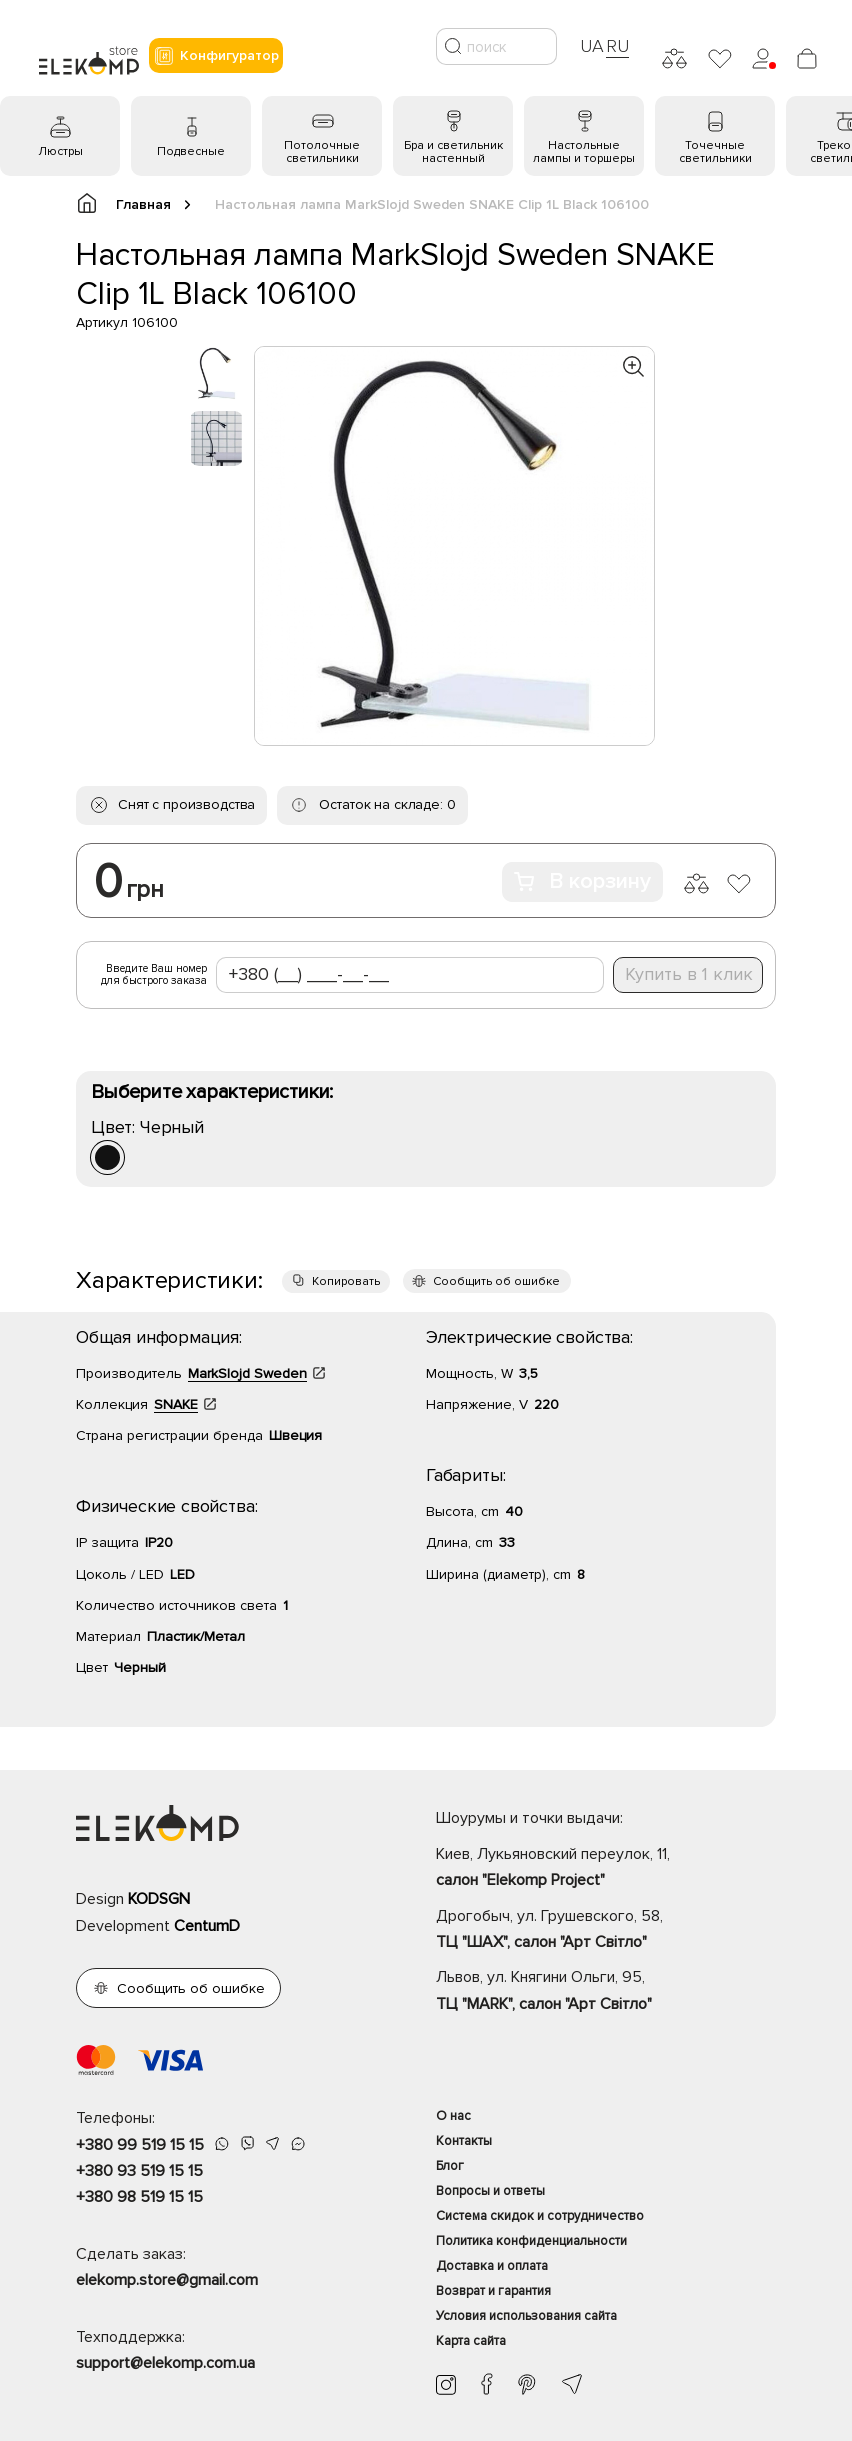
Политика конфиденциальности (531, 2241)
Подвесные (191, 151)
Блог (450, 2166)
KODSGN (159, 1899)
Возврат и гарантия (493, 2291)
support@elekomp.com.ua (165, 2363)
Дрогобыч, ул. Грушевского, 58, (606, 1931)
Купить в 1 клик (689, 974)
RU (617, 46)
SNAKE (176, 1404)
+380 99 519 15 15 (140, 2145)
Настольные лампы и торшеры (584, 152)
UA (592, 46)
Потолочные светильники (322, 152)
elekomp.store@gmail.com (167, 2280)
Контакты (464, 2141)
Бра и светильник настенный (453, 152)
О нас (453, 2116)
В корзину (582, 881)
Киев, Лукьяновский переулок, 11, (606, 1869)
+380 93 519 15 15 (139, 2171)
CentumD (207, 1926)
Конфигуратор (216, 56)
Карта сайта (471, 2341)
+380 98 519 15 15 (139, 2197)
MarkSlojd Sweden (247, 1373)
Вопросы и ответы (490, 2191)
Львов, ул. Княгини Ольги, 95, (606, 1992)
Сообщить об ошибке (496, 1281)
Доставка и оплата (492, 2266)
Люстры (60, 151)
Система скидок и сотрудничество (540, 2216)
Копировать (346, 1281)
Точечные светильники (715, 152)
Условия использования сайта (526, 2316)
